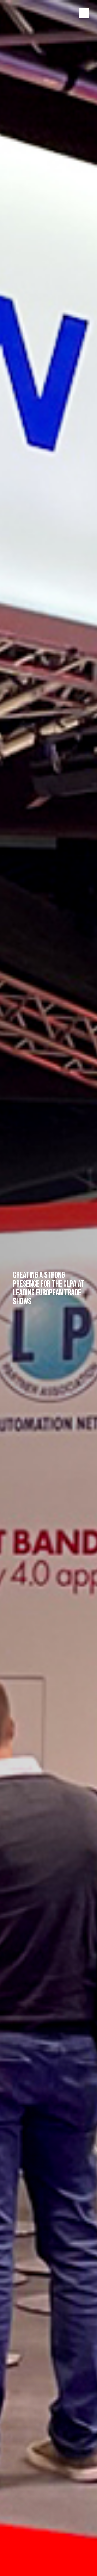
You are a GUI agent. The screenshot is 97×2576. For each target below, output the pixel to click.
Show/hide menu (84, 13)
